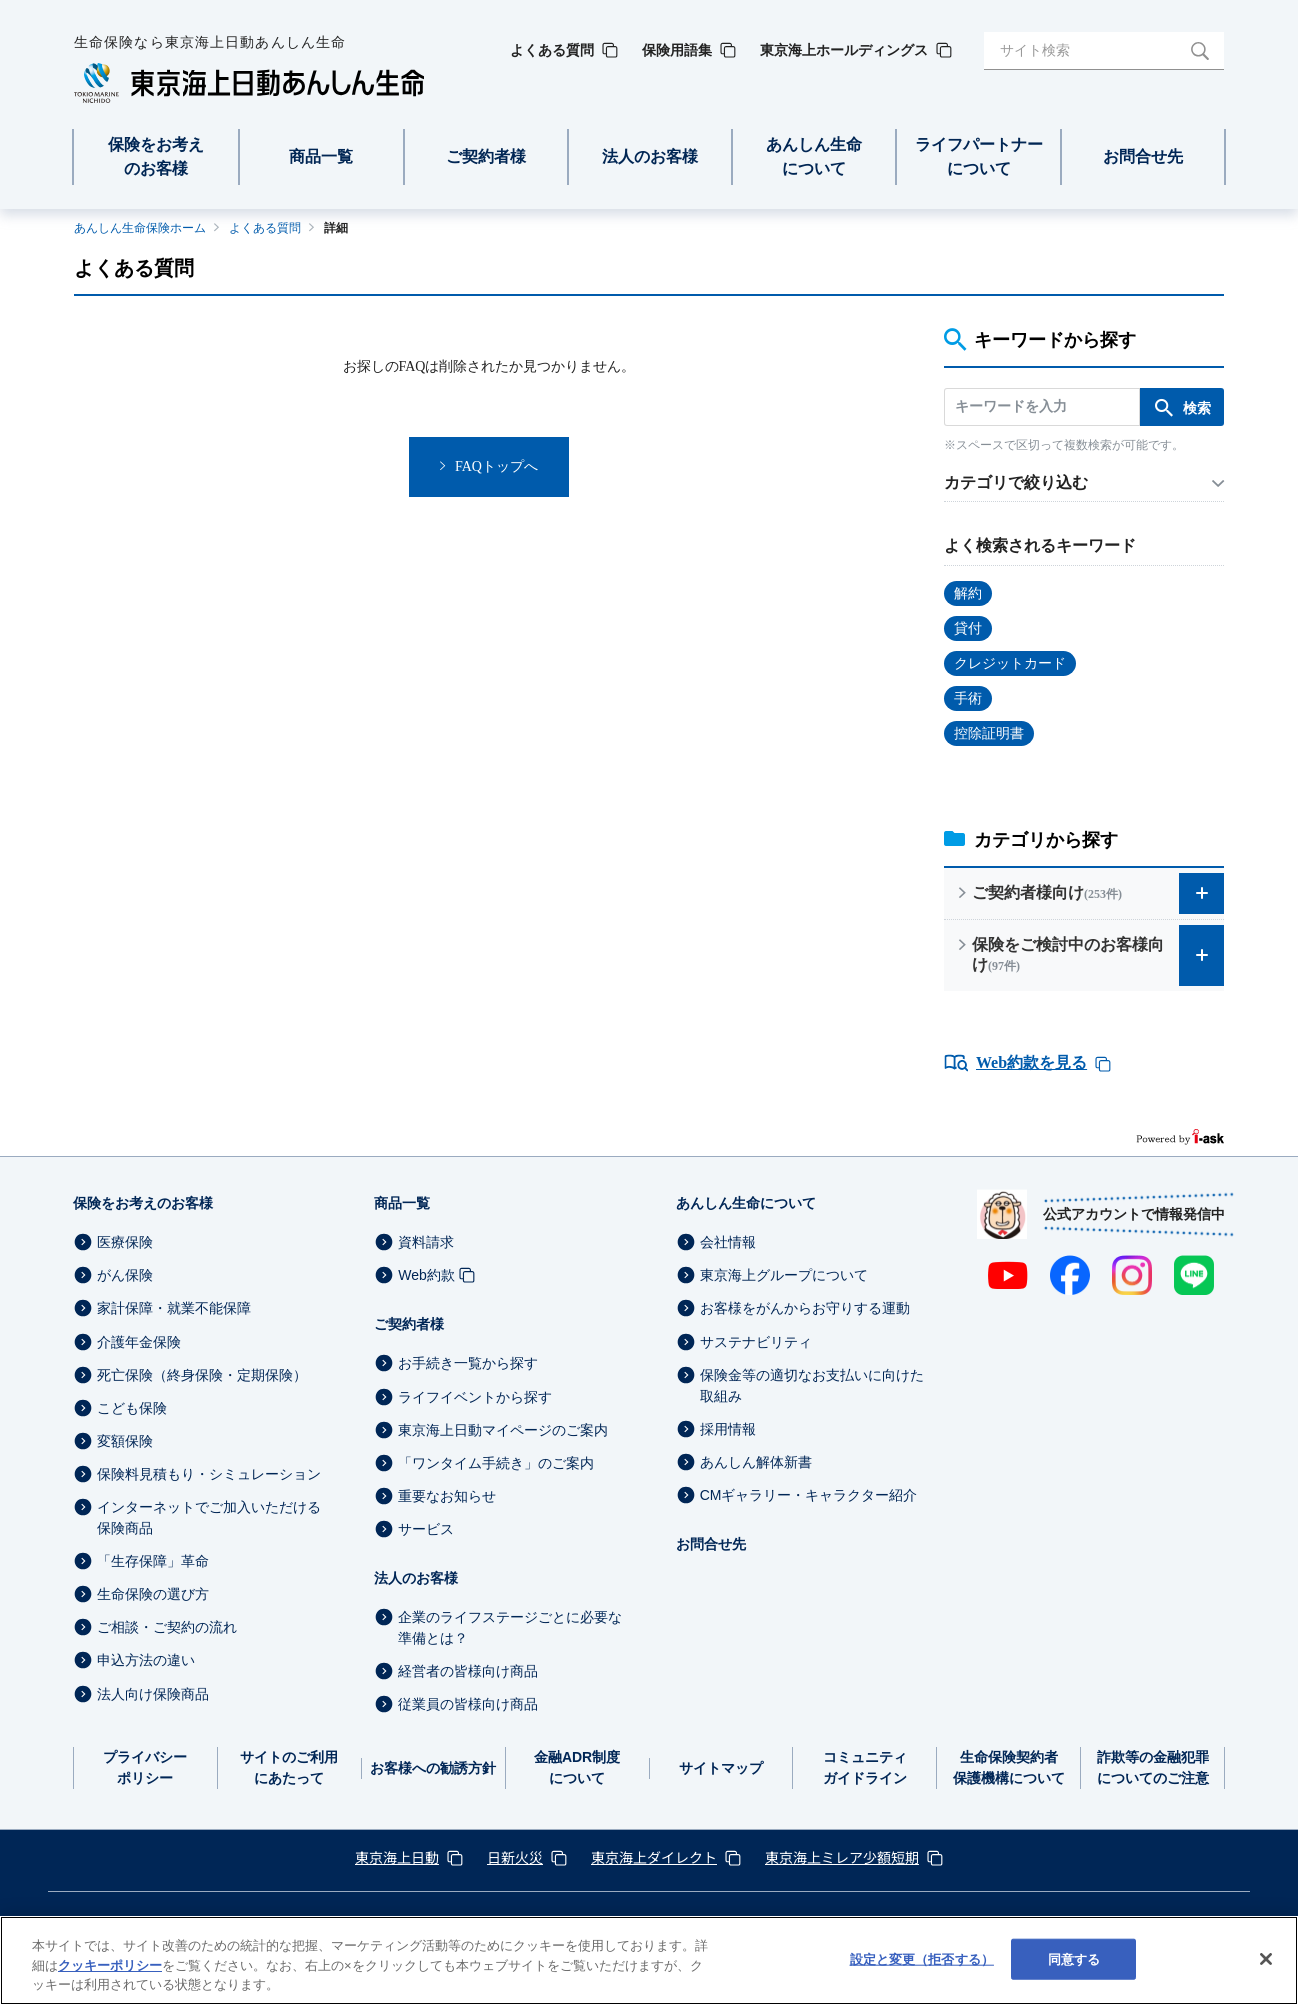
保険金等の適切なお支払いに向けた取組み (812, 1385)
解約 (968, 593)
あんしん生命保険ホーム (140, 228)
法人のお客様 (416, 1578)
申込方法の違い (146, 1661)
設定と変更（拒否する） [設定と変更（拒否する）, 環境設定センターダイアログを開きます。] (922, 1958)
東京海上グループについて (784, 1275)
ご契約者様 (409, 1324)
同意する (1074, 1958)
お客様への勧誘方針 (433, 1768)
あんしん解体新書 (756, 1462)
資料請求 (426, 1242)
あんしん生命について (746, 1203)
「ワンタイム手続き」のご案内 (496, 1463)
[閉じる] (1266, 1959)
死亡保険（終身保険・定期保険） (202, 1375)
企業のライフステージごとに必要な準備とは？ (510, 1627)
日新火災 (515, 1857)
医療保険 (125, 1242)
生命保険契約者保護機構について (1009, 1767)
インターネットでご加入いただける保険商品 (209, 1517)
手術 (968, 698)
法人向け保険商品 (153, 1694)
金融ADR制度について (577, 1767)
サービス (426, 1529)
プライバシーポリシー (145, 1767)
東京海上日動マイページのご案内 (503, 1430)
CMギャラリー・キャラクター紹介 (809, 1495)
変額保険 (125, 1441)
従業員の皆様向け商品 (468, 1704)
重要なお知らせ (447, 1496)
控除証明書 (989, 733)
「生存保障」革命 (153, 1561)
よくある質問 (265, 228)
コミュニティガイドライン (865, 1767)
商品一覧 (402, 1203)
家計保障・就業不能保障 (174, 1309)
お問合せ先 (711, 1544)
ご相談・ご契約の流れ (167, 1627)
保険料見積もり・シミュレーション (209, 1474)
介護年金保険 (139, 1342)
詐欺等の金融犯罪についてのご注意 (1153, 1767)
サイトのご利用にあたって (289, 1767)
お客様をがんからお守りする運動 (805, 1309)
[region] (649, 1960)
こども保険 (132, 1408)
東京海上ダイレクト (654, 1857)
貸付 (968, 628)
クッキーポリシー (110, 1965)
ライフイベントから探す (475, 1397)
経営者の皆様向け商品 (468, 1671)
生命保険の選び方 (153, 1594)
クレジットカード (1010, 663)
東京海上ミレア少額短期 (842, 1857)
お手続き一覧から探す (468, 1364)
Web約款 (426, 1275)
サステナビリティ (756, 1342)
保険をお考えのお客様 (143, 1203)
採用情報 (728, 1429)
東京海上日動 (397, 1857)
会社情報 (728, 1242)
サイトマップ (721, 1768)
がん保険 (125, 1275)
